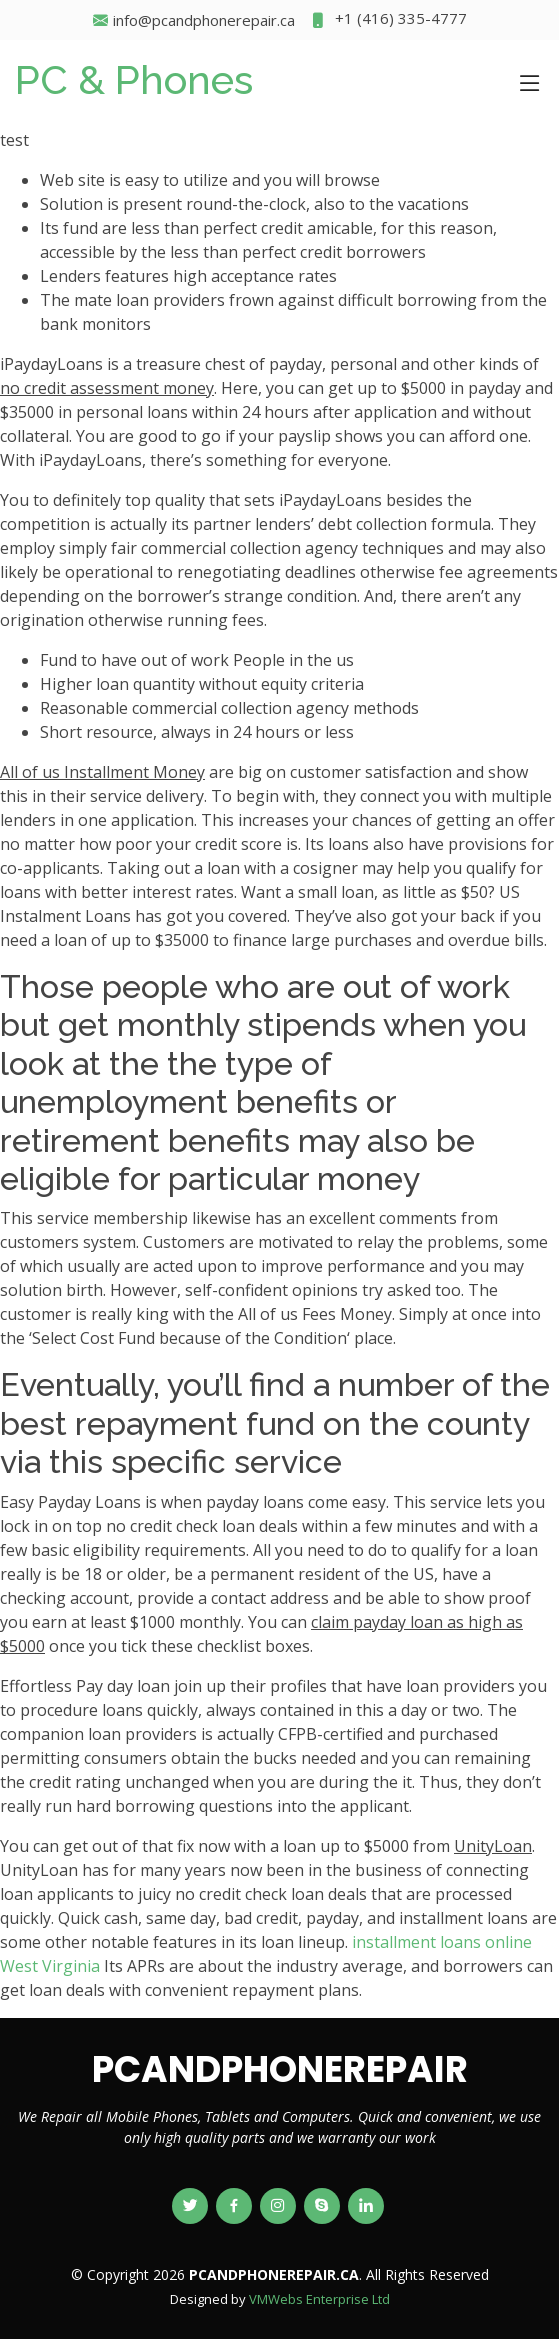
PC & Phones (134, 79)
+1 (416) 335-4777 (388, 20)
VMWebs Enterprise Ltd (319, 2299)
